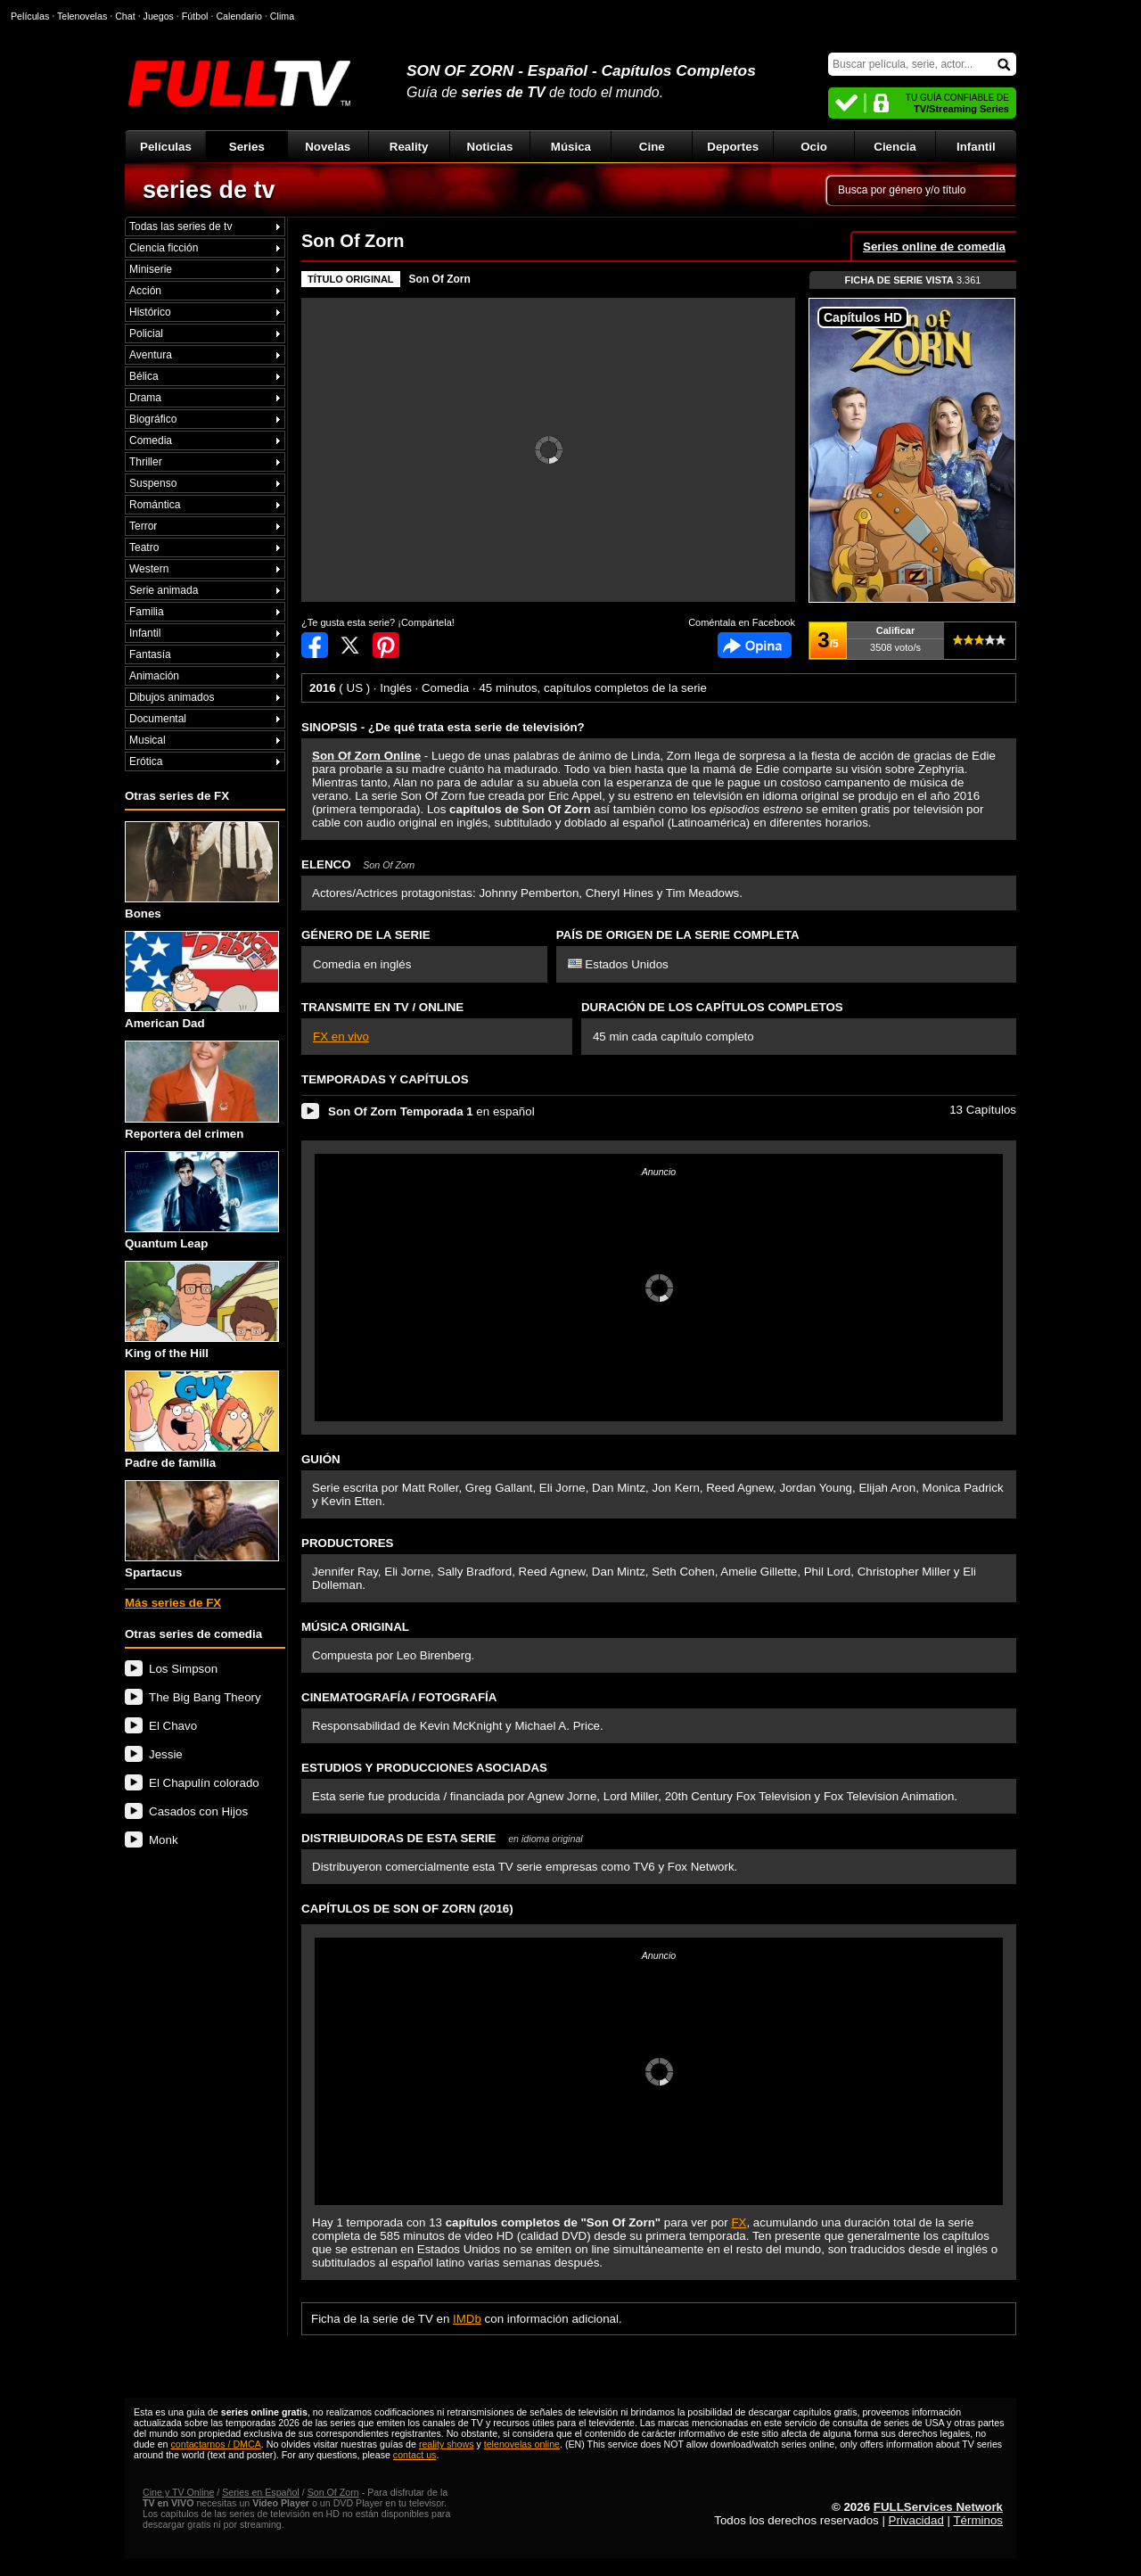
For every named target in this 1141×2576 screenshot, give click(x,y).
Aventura (150, 355)
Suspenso (152, 483)
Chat (125, 16)
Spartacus (202, 1529)
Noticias (490, 146)
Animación (154, 676)
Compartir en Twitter (350, 645)
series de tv (209, 190)
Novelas (327, 146)
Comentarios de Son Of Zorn (755, 645)
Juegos (159, 16)
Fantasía (150, 654)
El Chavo (173, 1725)
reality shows (446, 2444)
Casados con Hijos (198, 1811)
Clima (282, 16)
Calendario (239, 16)
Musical (147, 740)
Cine (652, 146)
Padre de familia (202, 1419)
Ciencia (894, 146)
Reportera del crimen (202, 1090)
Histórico (150, 312)
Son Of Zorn (440, 279)
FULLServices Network (938, 2507)
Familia (146, 611)
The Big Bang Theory (205, 1697)
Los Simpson (183, 1668)
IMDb (467, 2318)
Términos (978, 2520)
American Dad (202, 980)
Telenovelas (82, 16)
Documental (157, 718)
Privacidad (916, 2520)
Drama (145, 397)
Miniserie (150, 269)
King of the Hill (202, 1310)
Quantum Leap (202, 1200)
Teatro (144, 547)
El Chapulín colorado (204, 1783)
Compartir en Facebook (314, 645)
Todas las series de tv (180, 226)
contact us (415, 2454)
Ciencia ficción (163, 248)
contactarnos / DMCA (215, 2444)
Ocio (813, 146)
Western (148, 569)
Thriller (145, 462)
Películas (166, 146)
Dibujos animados (171, 697)
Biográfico (152, 419)
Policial (146, 333)
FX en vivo (341, 1036)
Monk (163, 1840)
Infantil (976, 146)
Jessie (166, 1754)
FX (738, 2222)
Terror (143, 526)
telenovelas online (522, 2444)
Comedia (150, 440)
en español (431, 1111)
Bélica (144, 376)
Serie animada (163, 590)
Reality (409, 146)
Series (247, 146)
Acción (145, 290)
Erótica (145, 761)
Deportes (733, 146)
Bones (202, 870)
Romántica (154, 504)
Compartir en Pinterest (386, 645)
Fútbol (195, 16)
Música (571, 146)
